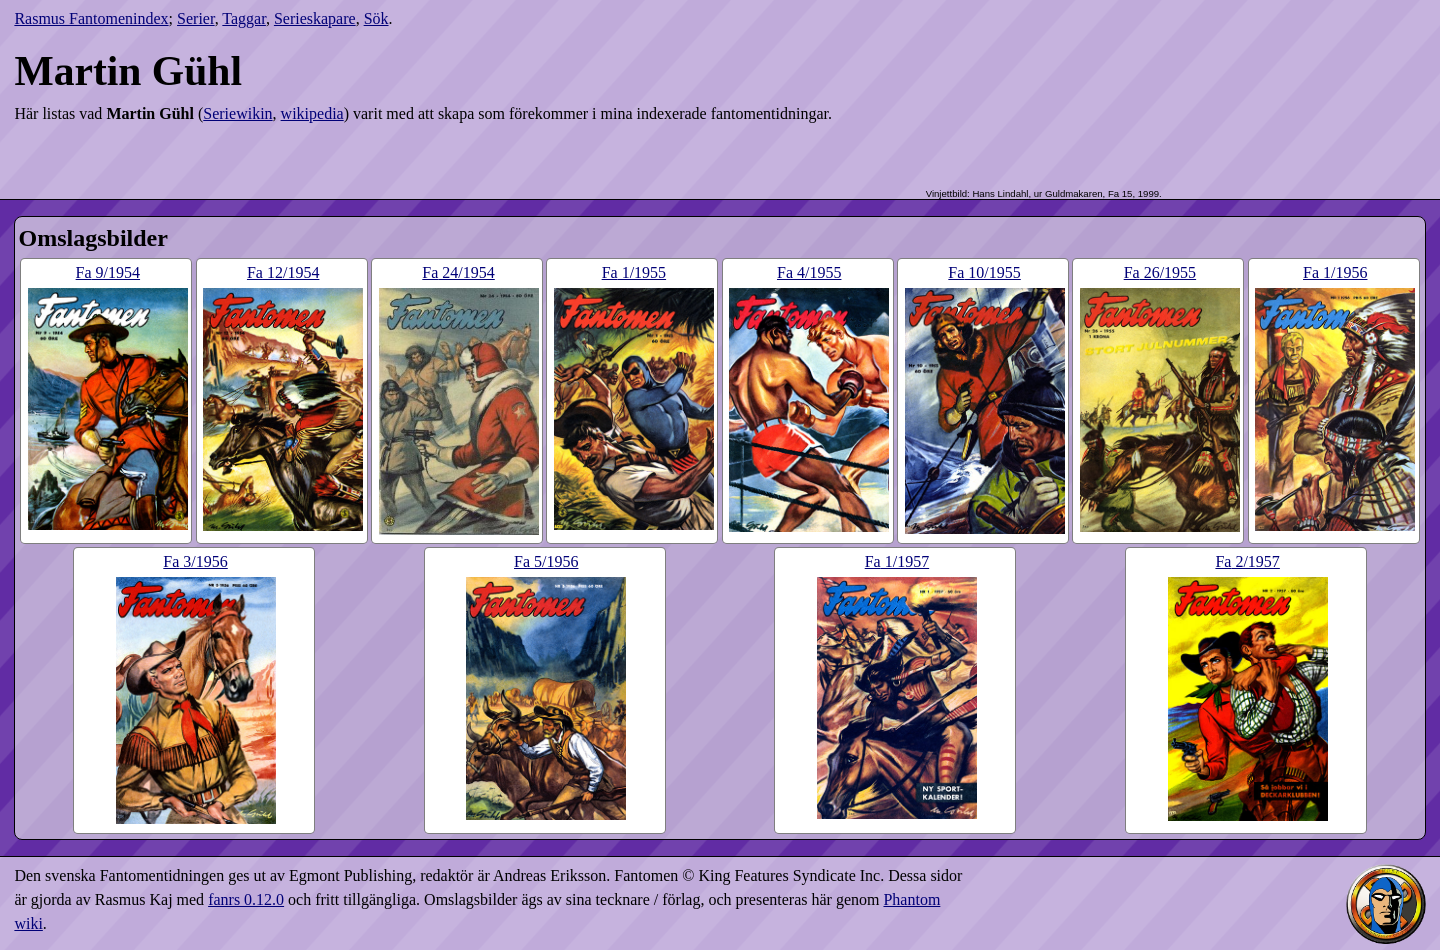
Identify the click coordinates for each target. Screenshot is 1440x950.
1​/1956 (1335, 272)
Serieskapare (315, 18)
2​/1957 (1247, 561)
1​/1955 (634, 272)
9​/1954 (108, 272)
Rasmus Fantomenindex (91, 18)
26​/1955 (1160, 272)
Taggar (244, 18)
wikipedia (312, 113)
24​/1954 (458, 272)
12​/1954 (283, 272)
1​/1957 (897, 561)
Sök (376, 18)
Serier (196, 18)
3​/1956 (195, 561)
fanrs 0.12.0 (246, 899)
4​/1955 (809, 272)
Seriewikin (237, 113)
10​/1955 (984, 272)
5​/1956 (546, 561)
